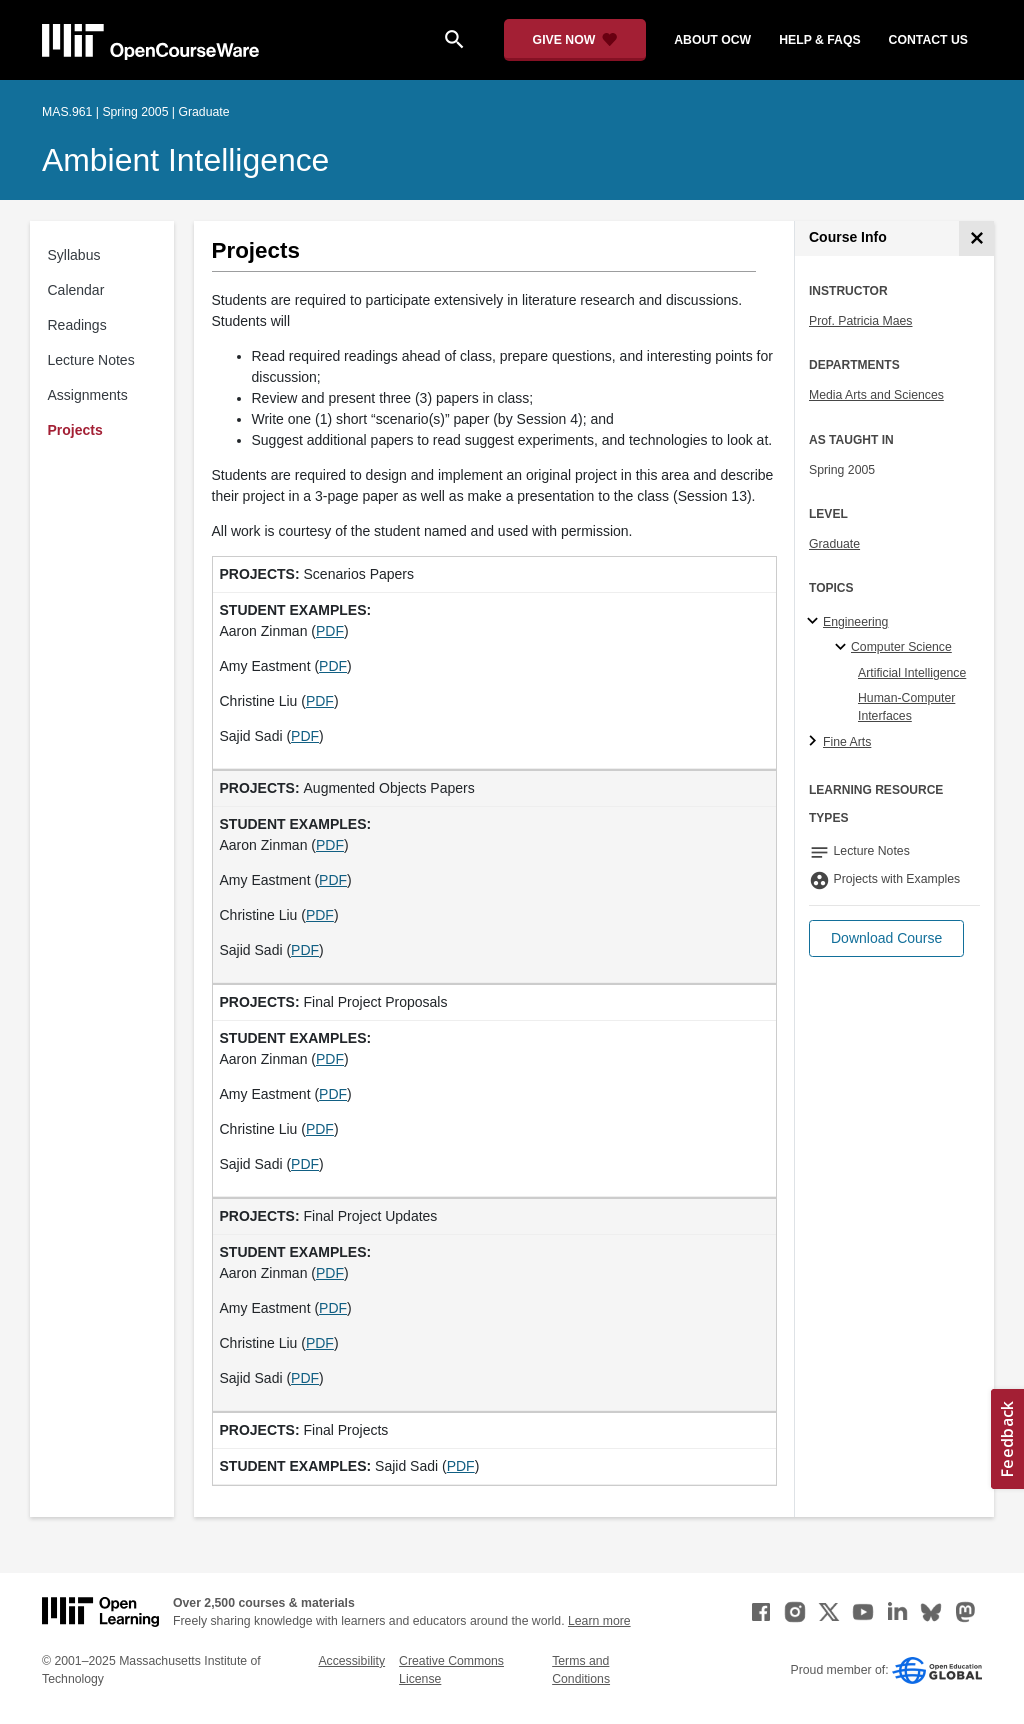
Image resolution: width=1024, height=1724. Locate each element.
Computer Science (901, 647)
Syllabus (74, 255)
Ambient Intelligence (185, 160)
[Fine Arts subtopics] (815, 742)
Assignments (88, 395)
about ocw (712, 40)
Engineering (855, 622)
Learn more (599, 1621)
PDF (330, 631)
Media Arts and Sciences (876, 395)
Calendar (76, 290)
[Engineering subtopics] (815, 622)
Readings (77, 325)
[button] (886, 938)
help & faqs (819, 40)
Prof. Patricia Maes (860, 321)
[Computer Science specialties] (843, 648)
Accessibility (351, 1661)
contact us (928, 40)
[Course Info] (976, 238)
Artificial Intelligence (912, 673)
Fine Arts (847, 742)
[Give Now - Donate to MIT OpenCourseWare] (575, 40)
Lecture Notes (91, 360)
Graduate (834, 544)
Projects (75, 430)
